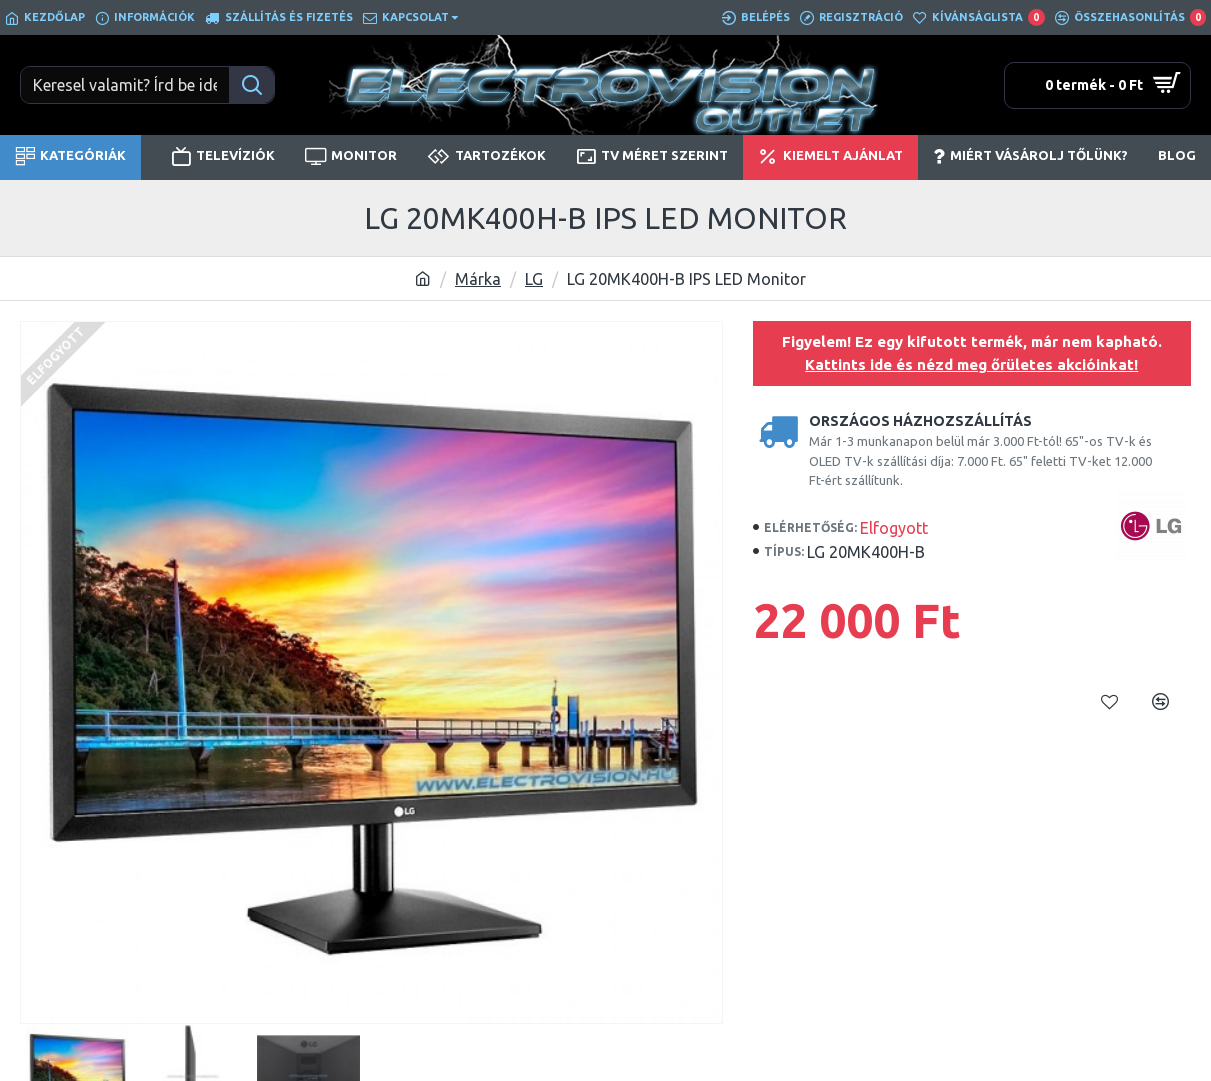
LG (534, 279)
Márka (478, 279)
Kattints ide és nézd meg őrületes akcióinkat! (971, 364)
